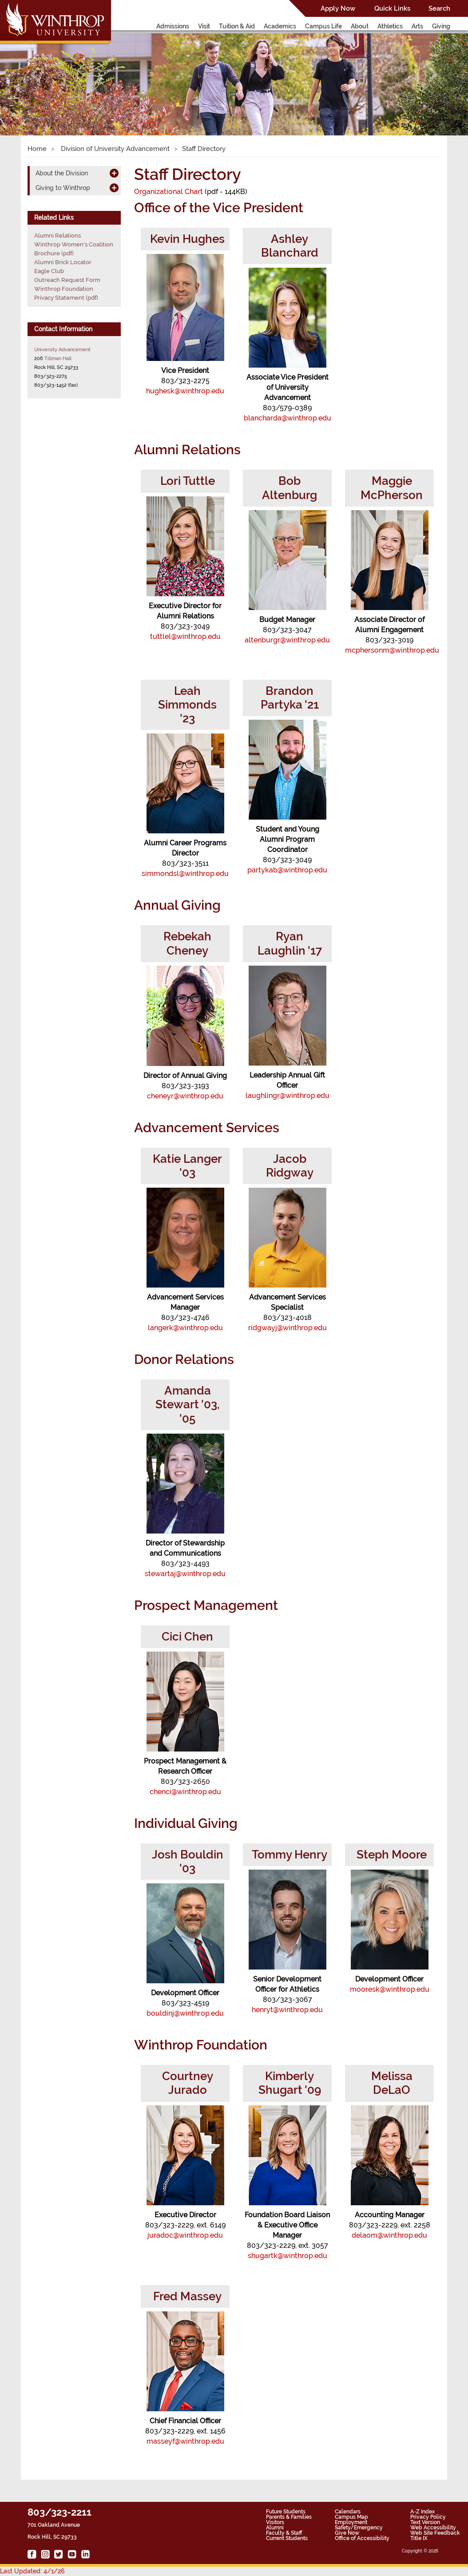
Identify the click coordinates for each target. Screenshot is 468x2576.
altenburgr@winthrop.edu (287, 640)
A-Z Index (422, 2512)
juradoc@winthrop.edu (185, 2235)
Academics (280, 26)
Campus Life (323, 26)
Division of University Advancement (114, 149)
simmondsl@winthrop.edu (185, 873)
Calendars (348, 2512)
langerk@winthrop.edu (185, 1328)
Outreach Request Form (67, 280)
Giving (441, 26)
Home (37, 149)
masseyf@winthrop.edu (185, 2441)
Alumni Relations (57, 235)
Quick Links (392, 8)
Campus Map (351, 2517)
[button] (35, 75)
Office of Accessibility (362, 2538)
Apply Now (338, 8)
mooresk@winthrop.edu (389, 1989)
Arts (417, 26)
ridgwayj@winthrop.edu (287, 1328)
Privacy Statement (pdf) (66, 297)
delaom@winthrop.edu (389, 2235)
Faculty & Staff (284, 2533)
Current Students (287, 2538)
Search (439, 8)
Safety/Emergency (359, 2527)
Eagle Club (49, 271)
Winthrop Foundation (63, 288)
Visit (204, 26)
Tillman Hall (57, 358)
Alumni (275, 2527)
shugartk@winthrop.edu (287, 2255)
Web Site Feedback (435, 2533)
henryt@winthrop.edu (287, 2009)
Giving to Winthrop (63, 187)
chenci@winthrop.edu (185, 1791)
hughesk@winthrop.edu (185, 391)
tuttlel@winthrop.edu (185, 636)
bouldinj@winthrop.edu (185, 2013)
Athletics (390, 26)
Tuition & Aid (237, 26)
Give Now (347, 2533)
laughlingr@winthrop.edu (287, 1095)
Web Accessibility (433, 2527)
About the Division (62, 173)
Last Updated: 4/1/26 (32, 2571)
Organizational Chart (168, 191)
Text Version (425, 2522)
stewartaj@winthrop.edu (185, 1573)
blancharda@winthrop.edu (287, 418)
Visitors (275, 2522)
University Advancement (62, 349)
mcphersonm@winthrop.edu (392, 650)
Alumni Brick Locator (62, 262)
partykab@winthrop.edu (287, 870)
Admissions (172, 26)
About (360, 26)
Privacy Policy (428, 2517)
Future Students (285, 2512)
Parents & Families (289, 2517)
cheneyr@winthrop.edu (185, 1096)
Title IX (419, 2538)
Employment (351, 2522)
